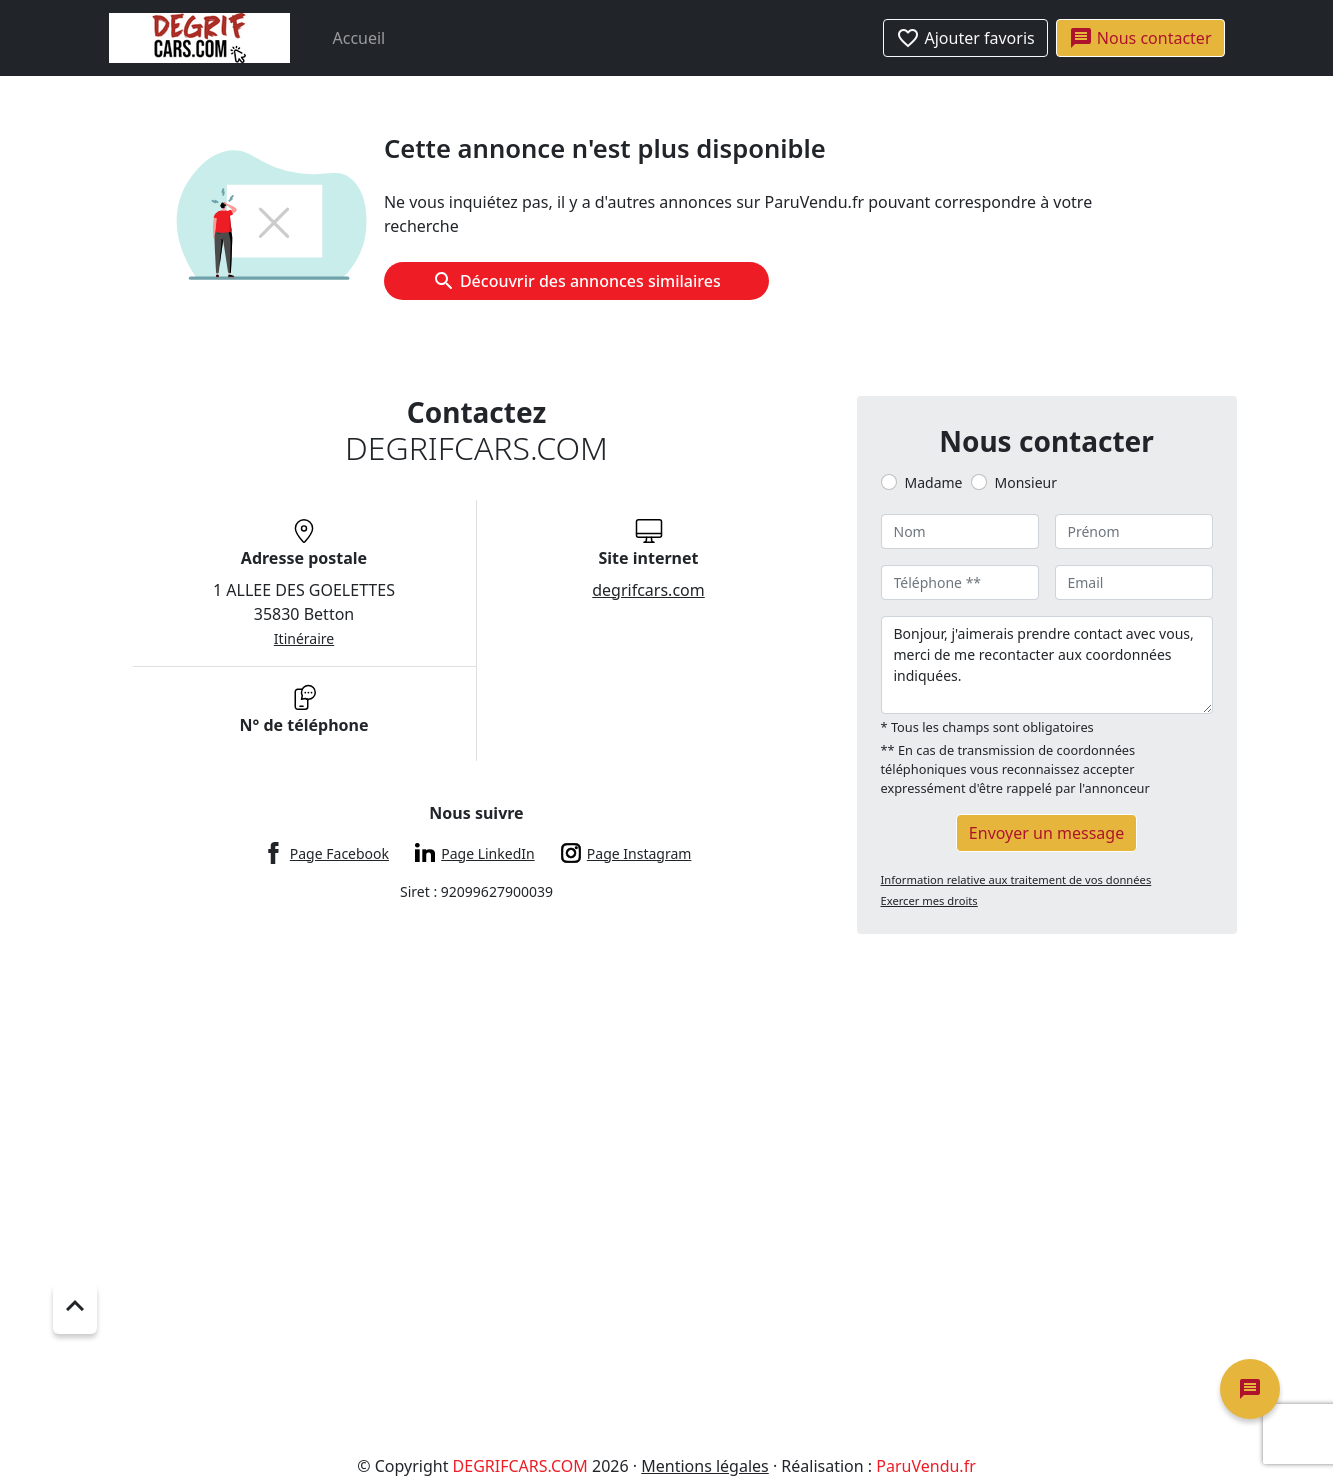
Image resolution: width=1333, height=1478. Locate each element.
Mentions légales (705, 1466)
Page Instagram (639, 853)
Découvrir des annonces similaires (576, 281)
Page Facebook (339, 853)
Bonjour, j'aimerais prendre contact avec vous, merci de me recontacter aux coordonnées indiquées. (1047, 665)
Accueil (359, 38)
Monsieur (1026, 482)
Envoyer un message (1046, 833)
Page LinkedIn (487, 853)
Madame (934, 482)
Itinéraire (304, 638)
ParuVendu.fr (925, 1466)
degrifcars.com (648, 590)
